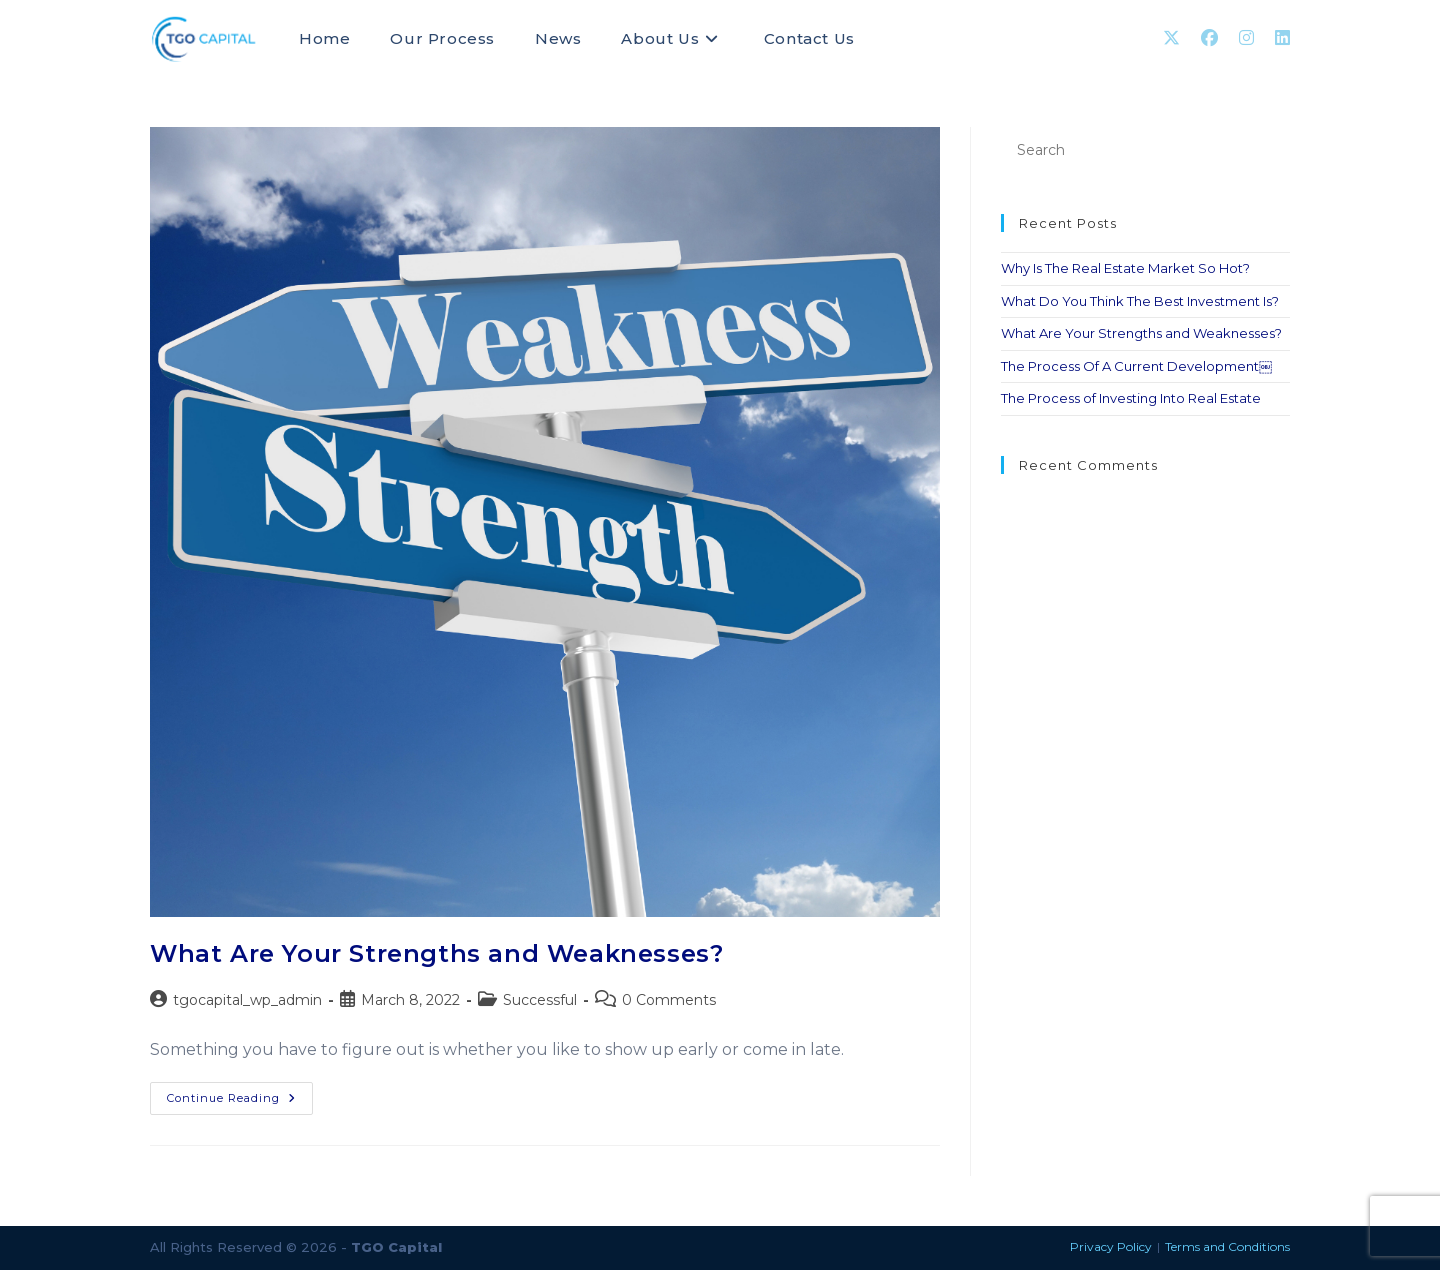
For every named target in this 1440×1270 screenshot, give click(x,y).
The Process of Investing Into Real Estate (1131, 398)
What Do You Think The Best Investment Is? (1140, 301)
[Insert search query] (1145, 150)
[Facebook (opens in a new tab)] (1209, 38)
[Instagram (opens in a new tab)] (1246, 38)
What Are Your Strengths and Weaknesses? (436, 953)
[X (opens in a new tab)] (1171, 38)
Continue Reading (240, 1093)
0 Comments (669, 1000)
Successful (540, 1000)
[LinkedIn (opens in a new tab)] (1282, 38)
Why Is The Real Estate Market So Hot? (1125, 268)
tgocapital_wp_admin (247, 1000)
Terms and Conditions (1227, 1246)
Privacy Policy (1111, 1246)
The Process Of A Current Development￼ (1136, 366)
